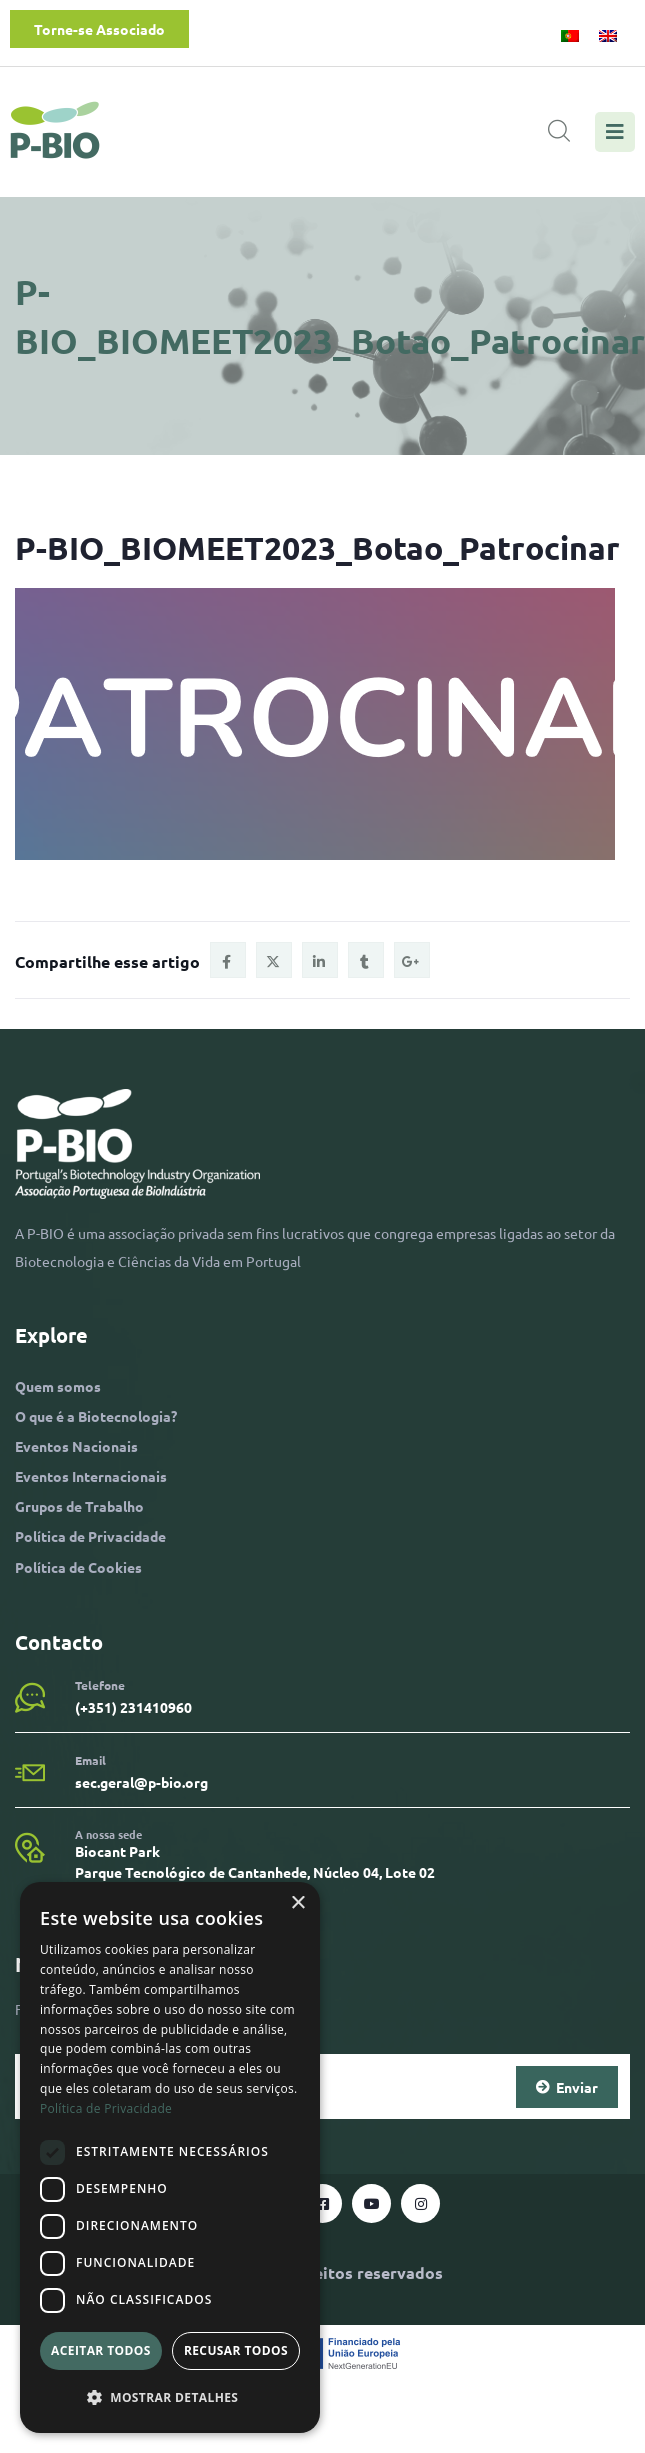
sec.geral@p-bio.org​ (141, 1782)
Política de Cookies (78, 1567)
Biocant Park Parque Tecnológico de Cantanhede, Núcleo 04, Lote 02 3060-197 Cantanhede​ (255, 1872)
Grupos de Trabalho (79, 1506)
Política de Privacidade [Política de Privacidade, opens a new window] (106, 2108)
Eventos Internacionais (91, 1476)
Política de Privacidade (90, 1536)
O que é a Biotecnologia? (96, 1416)
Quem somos (58, 1386)
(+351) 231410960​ (133, 1707)
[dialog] (170, 2157)
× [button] (297, 1903)
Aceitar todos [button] (101, 2350)
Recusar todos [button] (236, 2350)
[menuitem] (570, 34)
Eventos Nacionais (76, 1446)
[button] (170, 2398)
